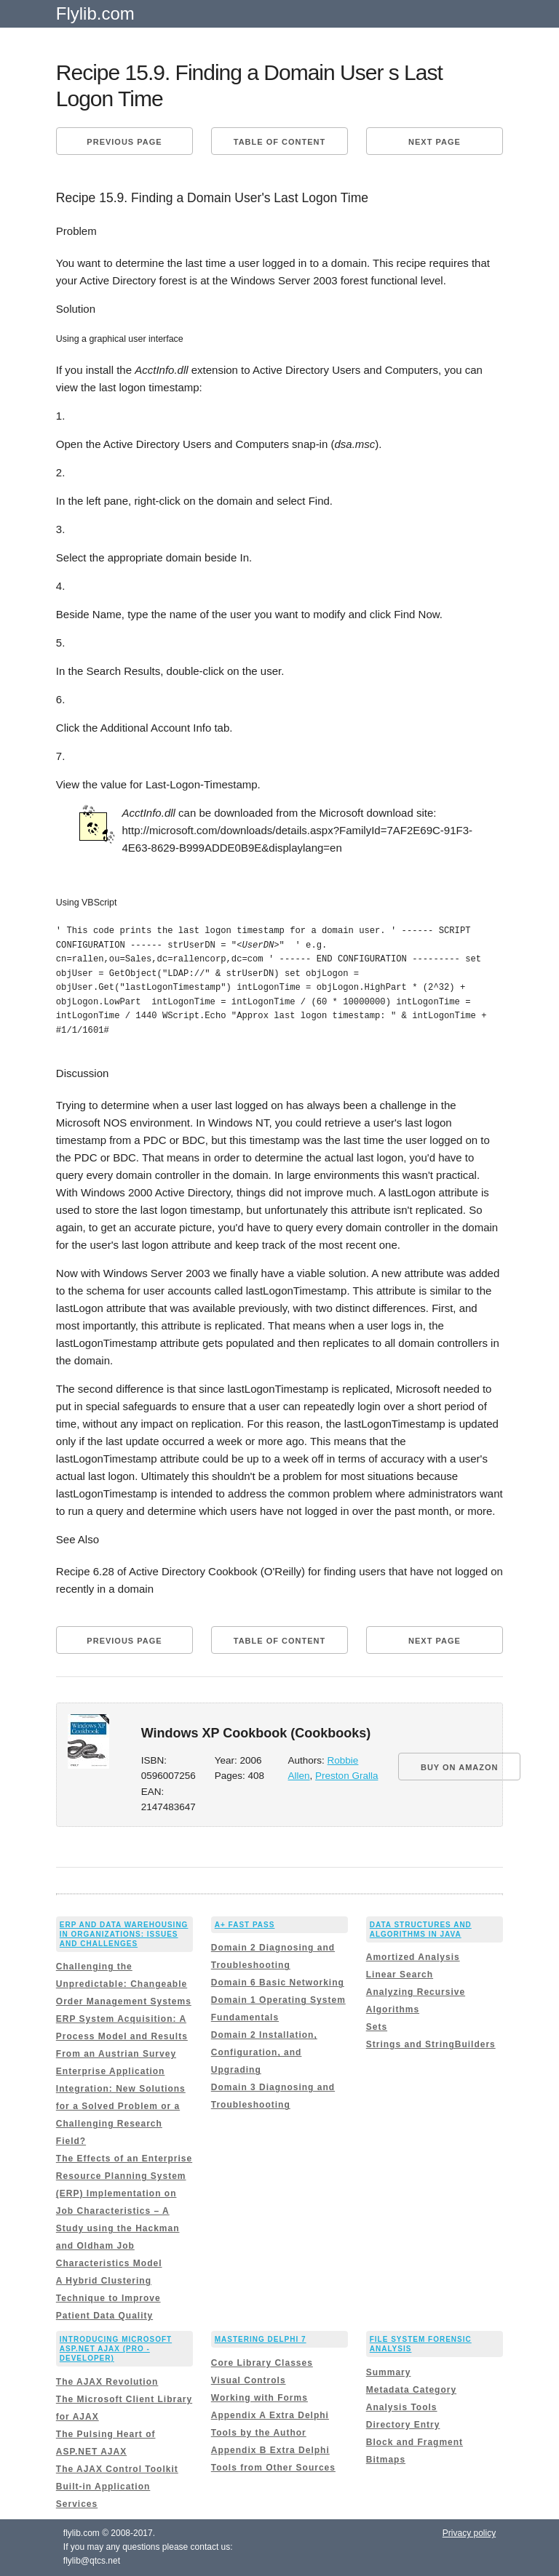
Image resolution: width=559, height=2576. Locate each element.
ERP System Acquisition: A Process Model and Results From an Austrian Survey (122, 2036)
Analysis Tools (401, 2407)
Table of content (279, 141)
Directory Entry (403, 2425)
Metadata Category (411, 2390)
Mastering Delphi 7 (260, 2339)
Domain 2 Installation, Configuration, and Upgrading (264, 2052)
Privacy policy (469, 2533)
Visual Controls (248, 2380)
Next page (434, 141)
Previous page (124, 141)
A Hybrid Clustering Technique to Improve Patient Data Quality (108, 2298)
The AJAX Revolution (107, 2382)
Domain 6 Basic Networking (277, 1982)
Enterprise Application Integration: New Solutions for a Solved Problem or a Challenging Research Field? (121, 2106)
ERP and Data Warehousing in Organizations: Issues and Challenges (124, 1934)
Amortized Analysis (413, 1957)
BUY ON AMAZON (460, 1767)
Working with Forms (259, 2398)
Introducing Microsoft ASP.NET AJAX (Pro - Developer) (116, 2348)
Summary (388, 2372)
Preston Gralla (346, 1775)
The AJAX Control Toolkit (117, 2469)
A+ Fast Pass (245, 1925)
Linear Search (399, 1974)
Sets (376, 2027)
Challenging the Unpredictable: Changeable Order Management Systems (123, 1984)
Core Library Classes (262, 2363)
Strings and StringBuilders (431, 2044)
